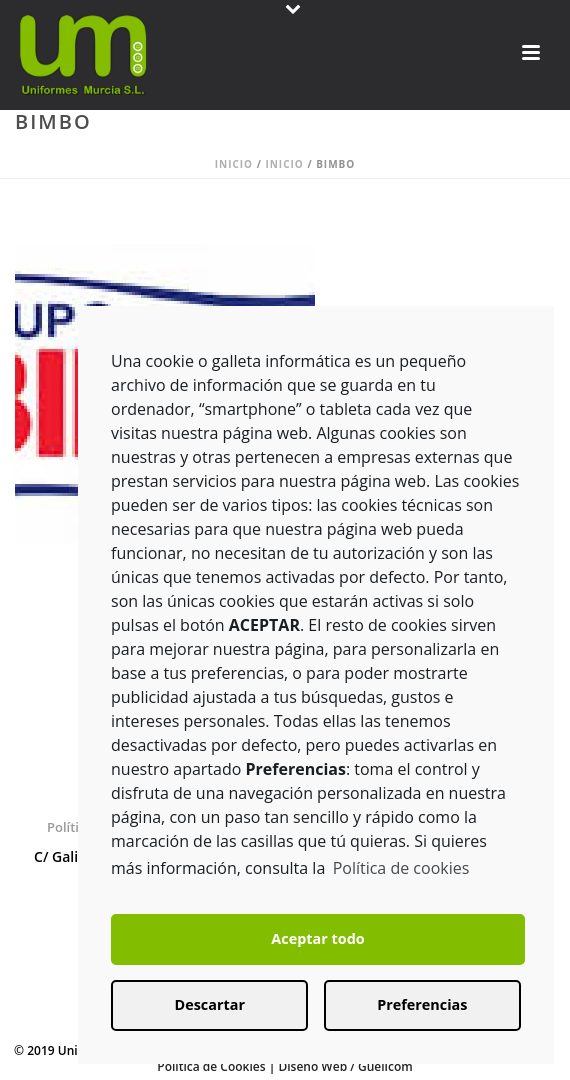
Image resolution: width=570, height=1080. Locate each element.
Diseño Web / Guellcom (345, 1066)
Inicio (234, 164)
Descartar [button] (210, 1004)
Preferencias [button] (422, 1004)
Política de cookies (401, 868)
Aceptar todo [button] (317, 938)
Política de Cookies (211, 1066)
